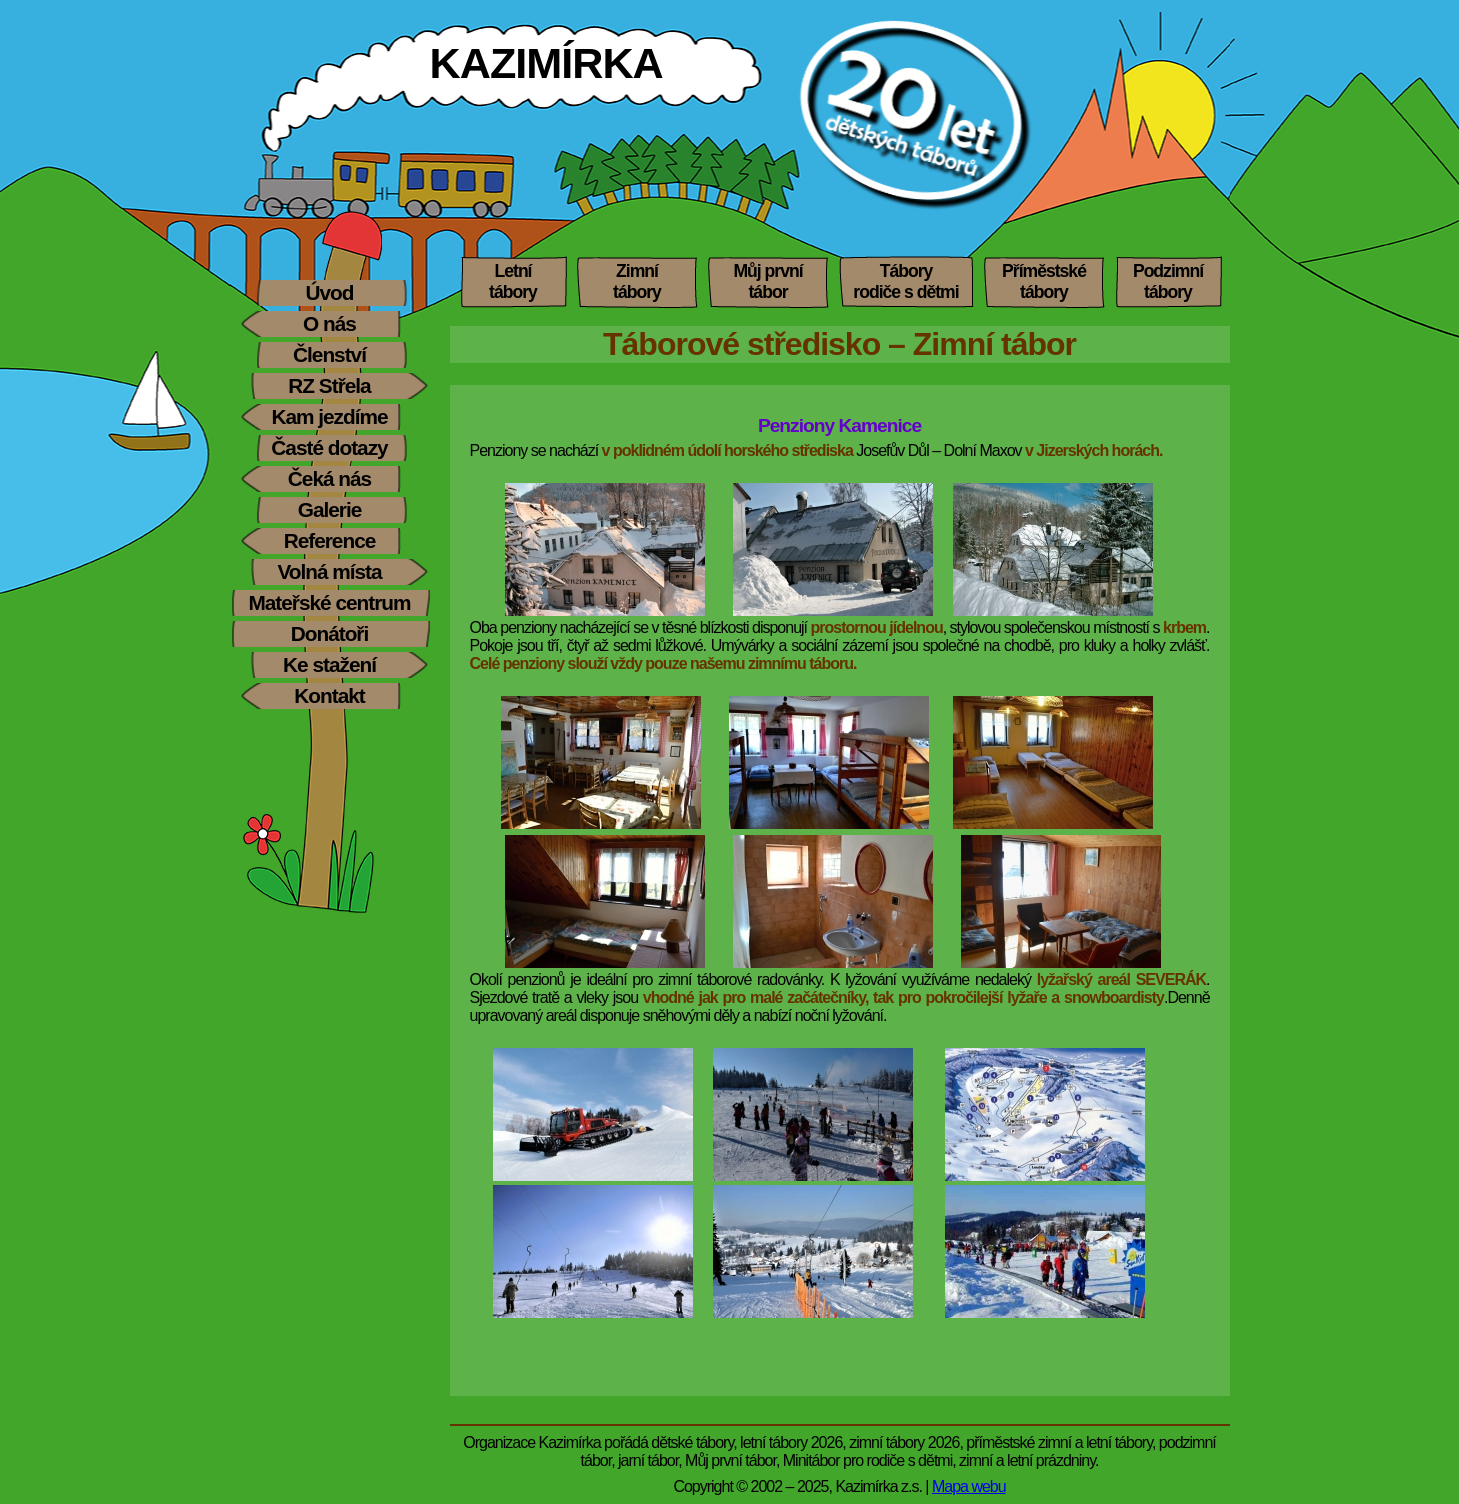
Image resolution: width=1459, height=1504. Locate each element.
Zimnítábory (637, 281)
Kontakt (329, 695)
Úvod (330, 292)
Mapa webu (969, 1486)
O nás (329, 323)
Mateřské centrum (329, 602)
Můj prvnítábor (767, 281)
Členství (329, 354)
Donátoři (330, 633)
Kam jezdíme (329, 416)
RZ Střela (329, 385)
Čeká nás (329, 478)
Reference (330, 540)
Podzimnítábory (1168, 281)
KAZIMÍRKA (546, 63)
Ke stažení (329, 664)
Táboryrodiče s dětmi (905, 281)
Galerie (330, 509)
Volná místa (329, 571)
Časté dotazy (329, 447)
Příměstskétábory (1044, 281)
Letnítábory (513, 281)
